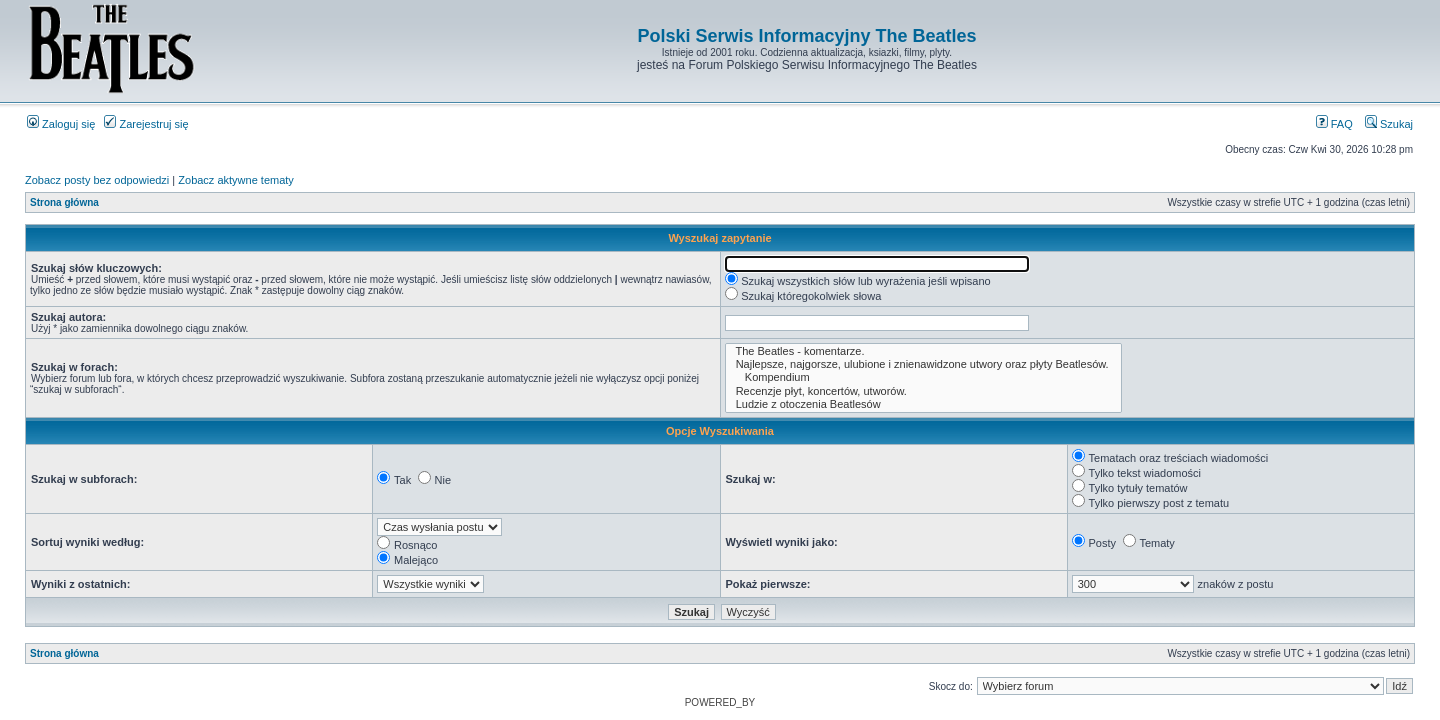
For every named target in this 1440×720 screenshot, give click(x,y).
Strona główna (64, 202)
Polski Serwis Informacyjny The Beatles (806, 36)
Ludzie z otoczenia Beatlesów (923, 404)
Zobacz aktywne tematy (236, 180)
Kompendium (923, 377)
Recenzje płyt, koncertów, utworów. (923, 391)
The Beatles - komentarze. (923, 351)
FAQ (1334, 124)
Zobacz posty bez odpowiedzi (97, 180)
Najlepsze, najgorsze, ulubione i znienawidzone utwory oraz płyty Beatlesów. (923, 364)
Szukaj (1389, 124)
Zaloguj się (61, 124)
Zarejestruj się (146, 124)
